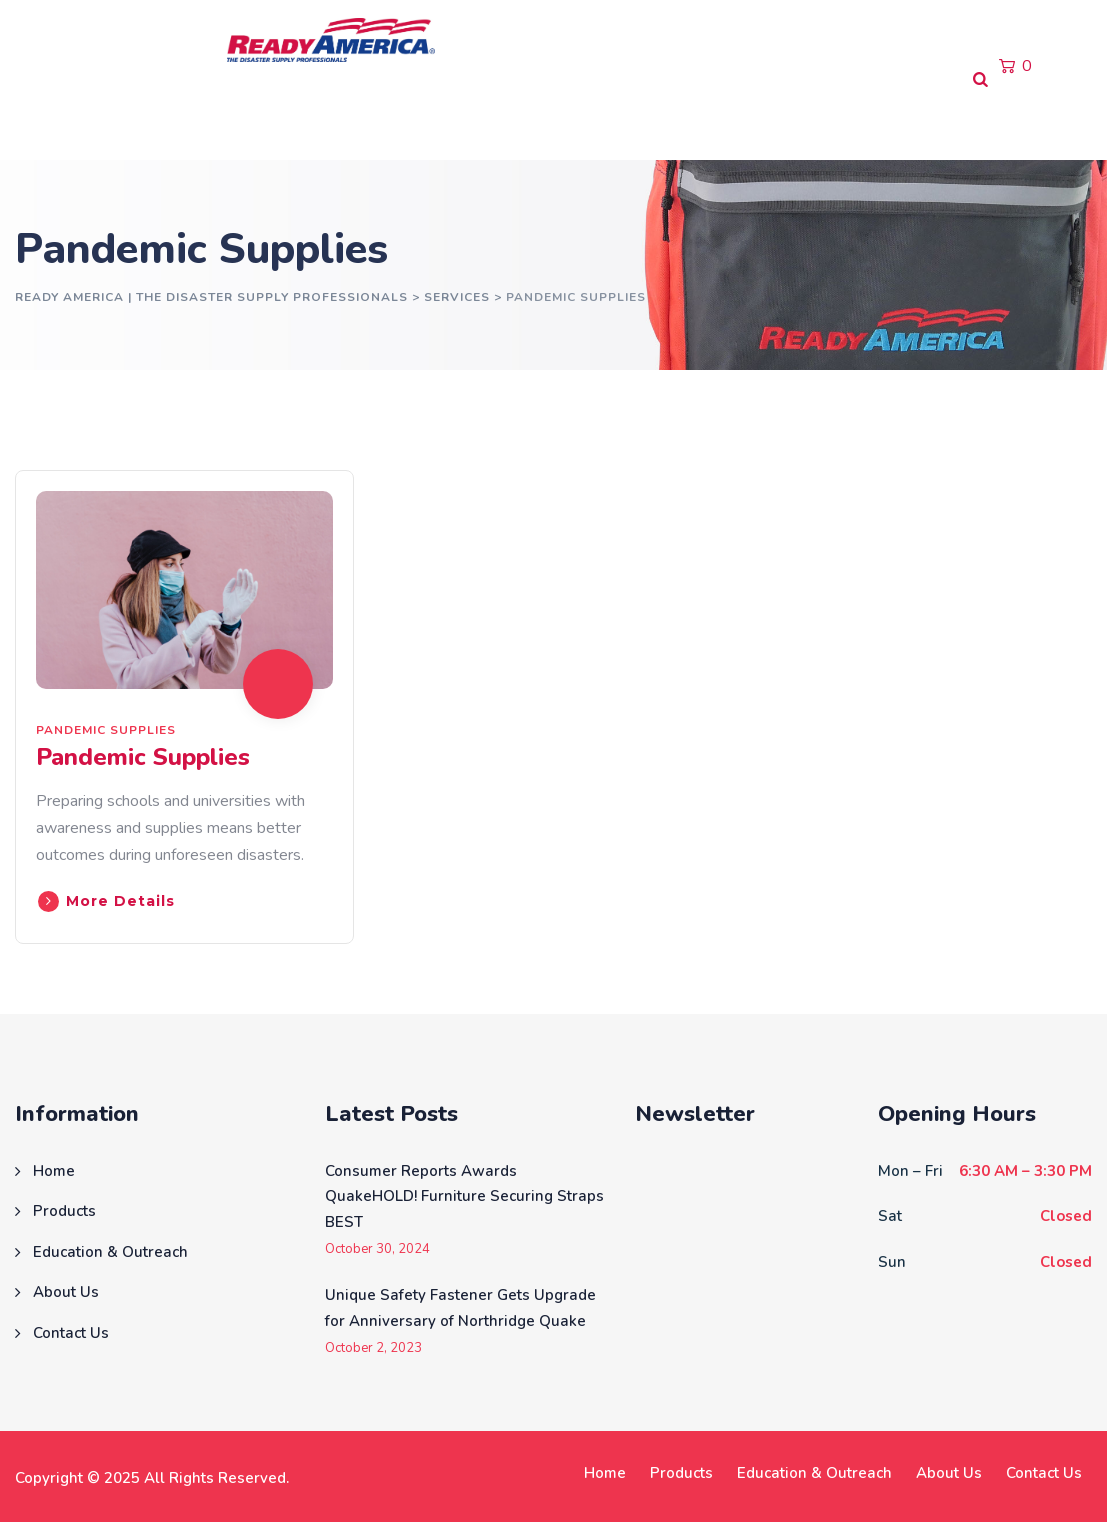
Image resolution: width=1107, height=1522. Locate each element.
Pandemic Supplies (106, 730)
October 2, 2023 (373, 1348)
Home (46, 119)
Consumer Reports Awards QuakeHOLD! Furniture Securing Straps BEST (464, 1196)
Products (139, 119)
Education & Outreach (302, 119)
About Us (464, 119)
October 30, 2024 (377, 1249)
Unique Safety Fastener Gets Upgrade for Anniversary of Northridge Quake (460, 1308)
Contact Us (577, 119)
